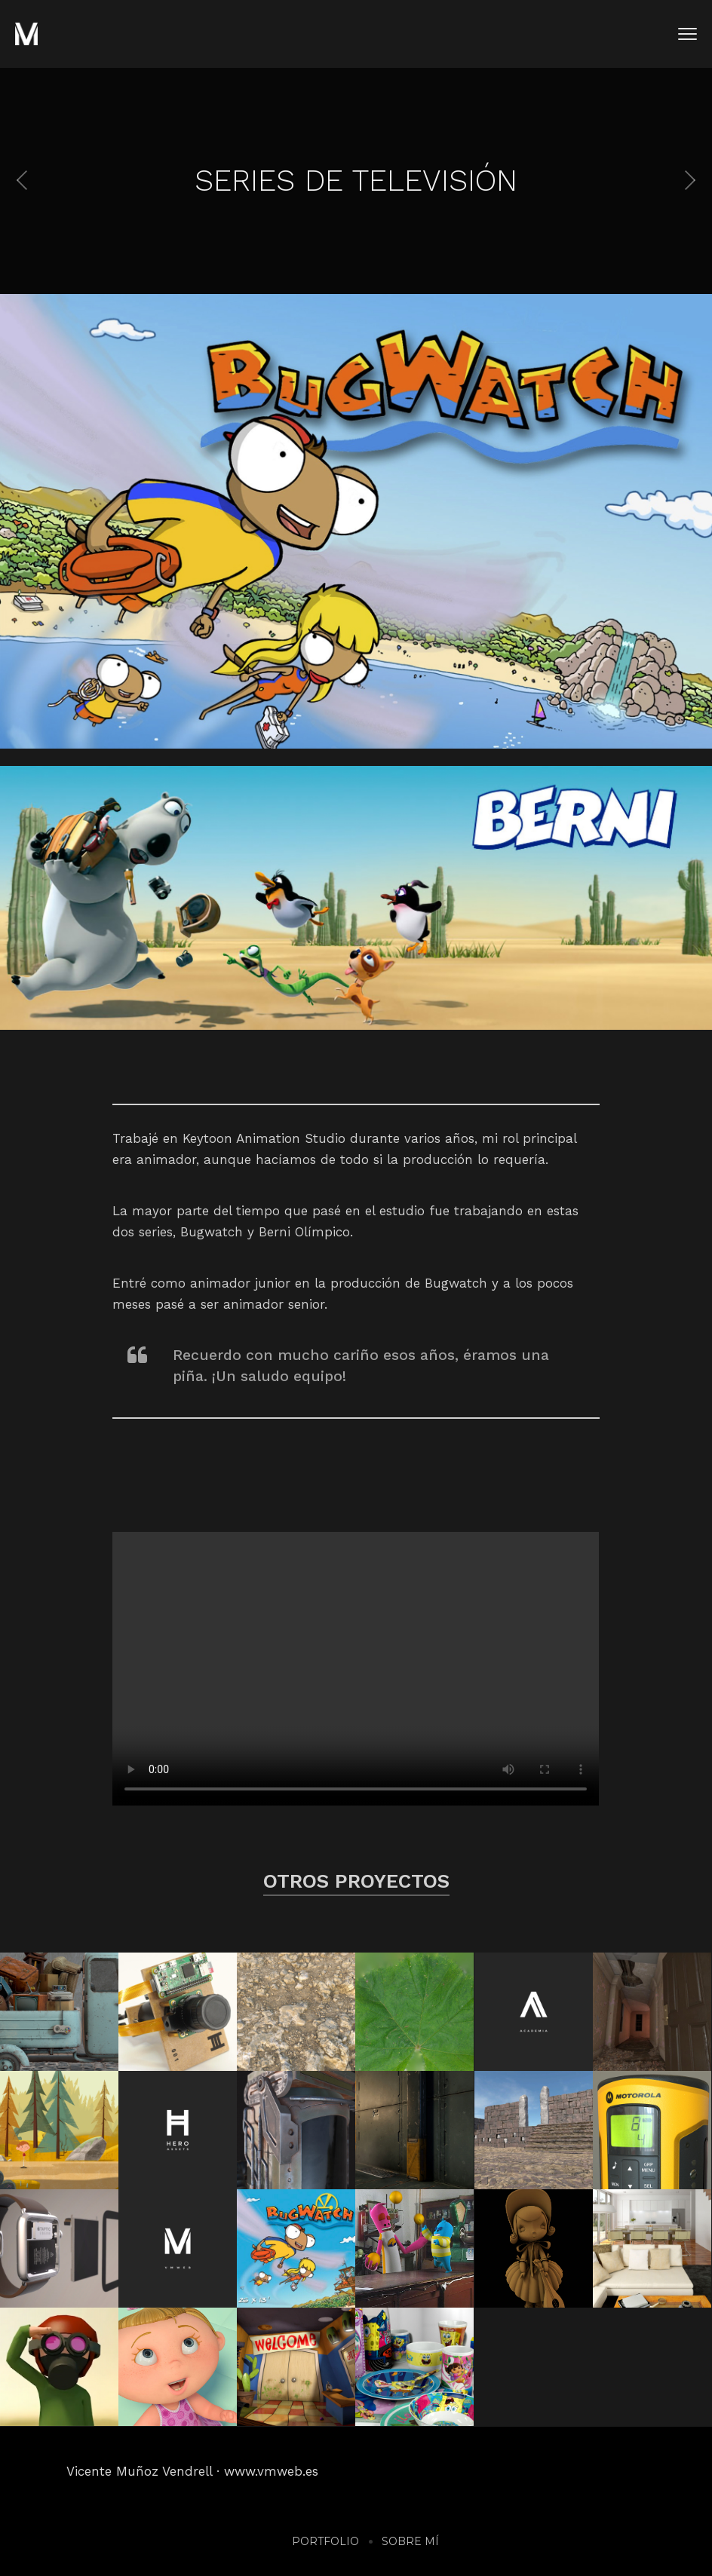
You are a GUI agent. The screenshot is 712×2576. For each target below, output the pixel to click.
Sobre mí (410, 2541)
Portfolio (325, 2541)
